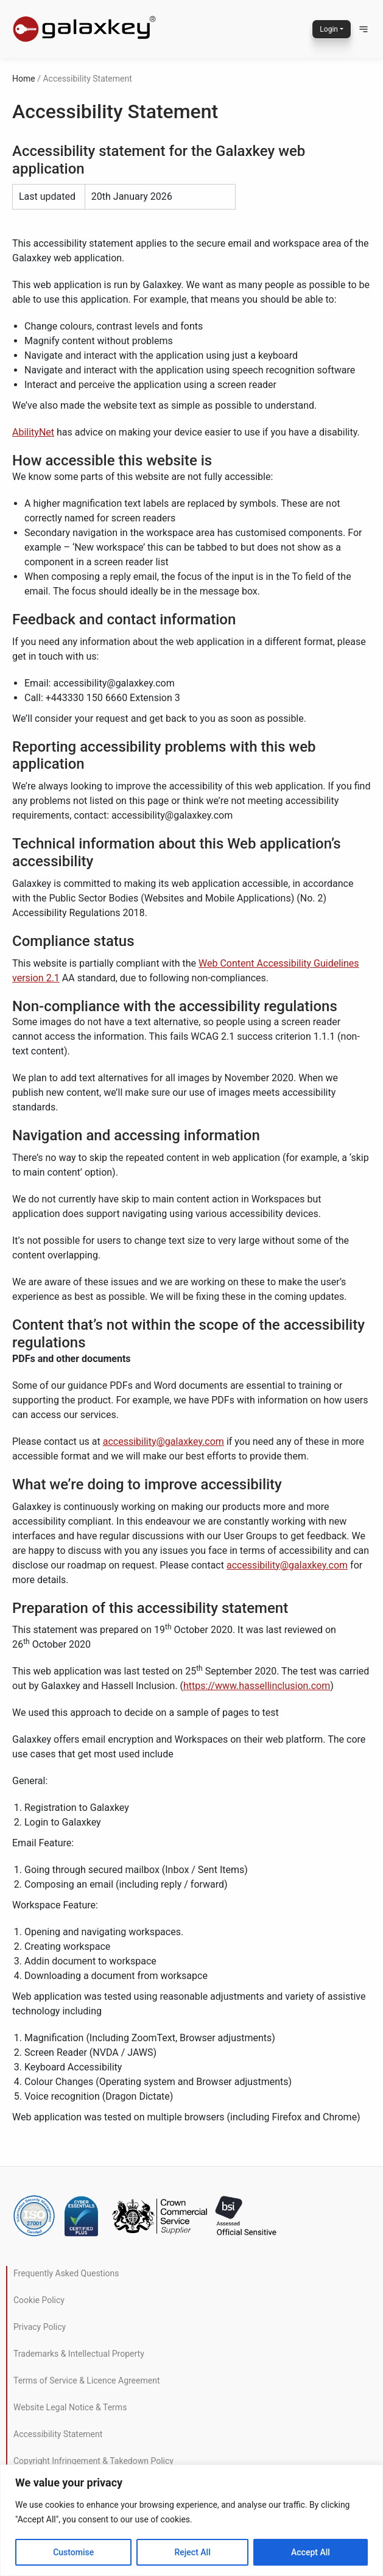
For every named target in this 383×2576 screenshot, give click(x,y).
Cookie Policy (39, 2300)
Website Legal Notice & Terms (70, 2407)
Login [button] (329, 29)
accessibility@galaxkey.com (163, 1441)
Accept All (310, 2552)
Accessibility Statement (57, 2434)
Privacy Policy (39, 2327)
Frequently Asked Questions (66, 2273)
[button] (363, 29)
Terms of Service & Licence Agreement (86, 2380)
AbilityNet (33, 432)
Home (23, 78)
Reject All (193, 2552)
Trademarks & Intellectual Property (78, 2354)
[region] (191, 2520)
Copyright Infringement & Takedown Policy (93, 2461)
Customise (73, 2552)
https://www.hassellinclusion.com (256, 1686)
